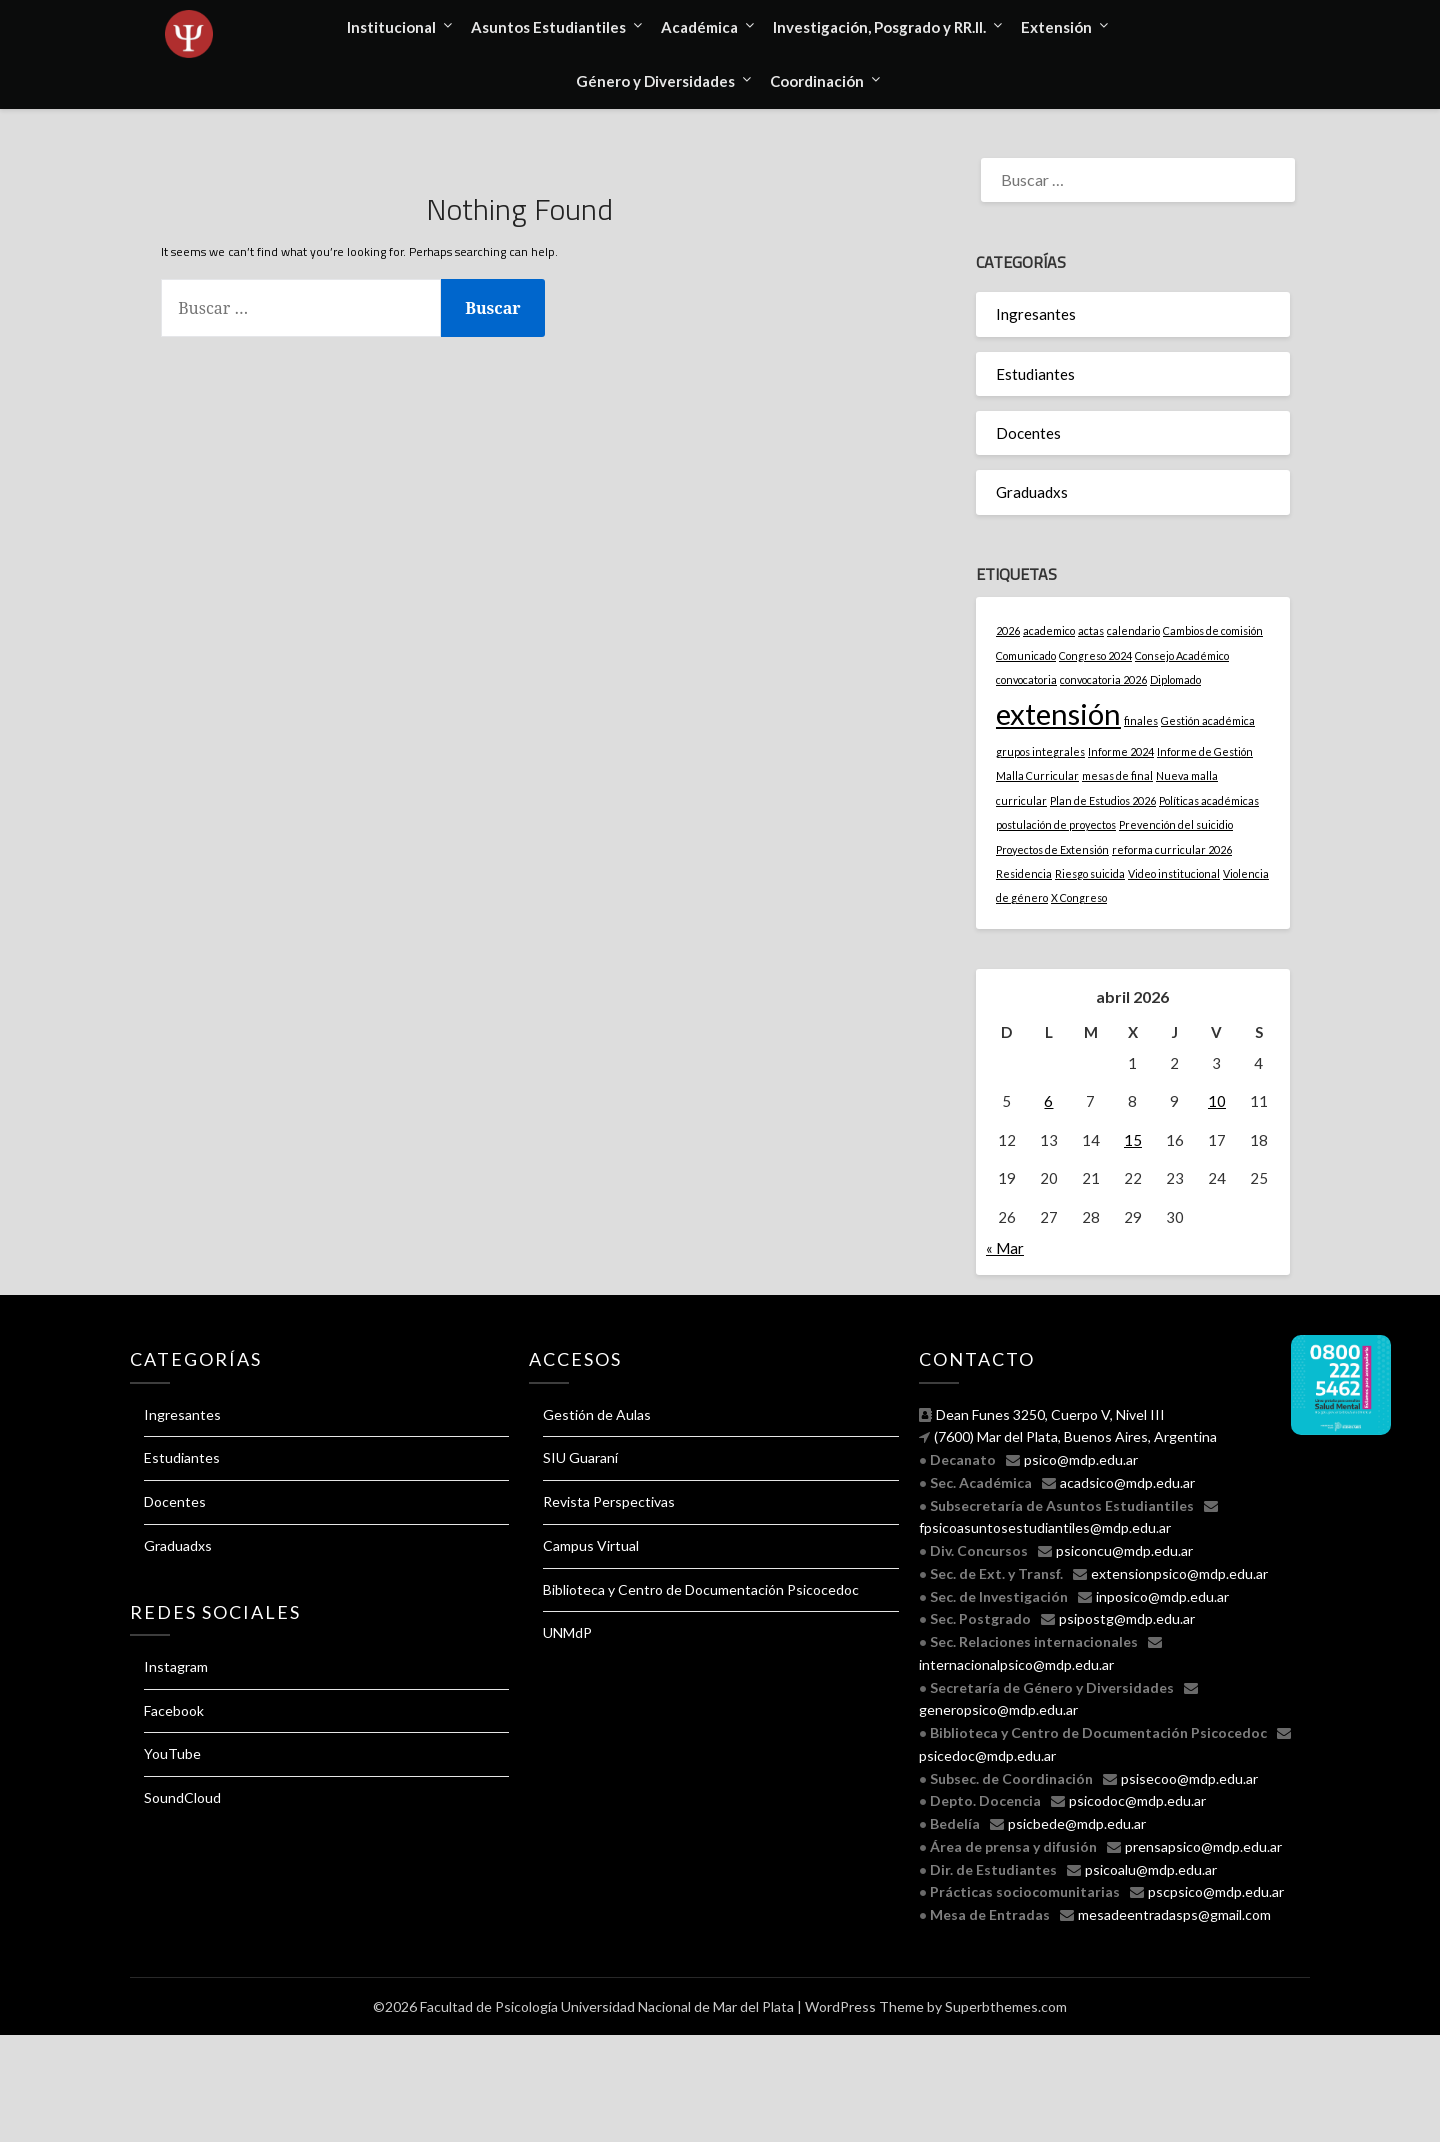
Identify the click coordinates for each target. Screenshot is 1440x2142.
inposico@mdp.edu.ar (1162, 1596)
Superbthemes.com (1006, 2006)
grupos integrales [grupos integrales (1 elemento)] (1040, 751)
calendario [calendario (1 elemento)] (1133, 630)
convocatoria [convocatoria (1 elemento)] (1026, 679)
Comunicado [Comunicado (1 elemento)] (1026, 655)
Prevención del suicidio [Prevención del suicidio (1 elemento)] (1176, 824)
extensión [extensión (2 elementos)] (1058, 713)
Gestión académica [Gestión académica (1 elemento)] (1208, 720)
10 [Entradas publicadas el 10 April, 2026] (1217, 1101)
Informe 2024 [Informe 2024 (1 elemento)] (1121, 751)
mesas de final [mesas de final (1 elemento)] (1117, 775)
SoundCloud (182, 1797)
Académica (699, 27)
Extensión (1056, 27)
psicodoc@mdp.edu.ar (1137, 1800)
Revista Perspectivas (609, 1501)
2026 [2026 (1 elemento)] (1008, 630)
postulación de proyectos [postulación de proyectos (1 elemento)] (1056, 824)
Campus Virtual (591, 1545)
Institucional (391, 27)
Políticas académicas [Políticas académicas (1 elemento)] (1209, 800)
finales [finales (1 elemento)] (1141, 720)
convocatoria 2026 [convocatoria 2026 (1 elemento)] (1103, 679)
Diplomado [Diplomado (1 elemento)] (1175, 679)
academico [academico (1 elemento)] (1049, 630)
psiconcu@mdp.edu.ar (1124, 1550)
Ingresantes (1036, 314)
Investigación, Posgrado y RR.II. (879, 27)
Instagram (176, 1666)
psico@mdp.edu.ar (1081, 1459)
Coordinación (817, 81)
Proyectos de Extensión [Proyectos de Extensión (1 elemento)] (1052, 849)
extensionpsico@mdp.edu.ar (1179, 1573)
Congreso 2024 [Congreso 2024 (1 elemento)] (1095, 655)
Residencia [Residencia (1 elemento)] (1024, 873)
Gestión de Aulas (597, 1414)
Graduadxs (1032, 492)
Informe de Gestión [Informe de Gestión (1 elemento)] (1205, 751)
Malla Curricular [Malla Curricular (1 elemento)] (1037, 775)
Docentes (1028, 433)
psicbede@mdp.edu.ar (1077, 1823)
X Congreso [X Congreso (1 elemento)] (1079, 897)
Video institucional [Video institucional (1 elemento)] (1174, 873)
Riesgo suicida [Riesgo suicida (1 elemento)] (1090, 873)
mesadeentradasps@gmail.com (1174, 1914)
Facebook (174, 1710)
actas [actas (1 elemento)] (1091, 630)
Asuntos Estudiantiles (548, 27)
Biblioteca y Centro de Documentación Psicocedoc (701, 1589)
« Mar (1005, 1248)
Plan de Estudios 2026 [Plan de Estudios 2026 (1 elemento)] (1103, 800)
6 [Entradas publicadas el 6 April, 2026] (1048, 1101)
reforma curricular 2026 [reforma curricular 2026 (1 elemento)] (1172, 849)
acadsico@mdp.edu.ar (1127, 1482)
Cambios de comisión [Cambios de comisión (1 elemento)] (1213, 630)
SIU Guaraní (580, 1457)
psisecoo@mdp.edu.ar (1189, 1778)
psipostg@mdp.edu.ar (1127, 1618)
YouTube (172, 1753)
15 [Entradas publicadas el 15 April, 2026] (1133, 1140)
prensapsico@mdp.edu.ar (1203, 1846)
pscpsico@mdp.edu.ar (1216, 1891)
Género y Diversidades (655, 81)
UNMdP (567, 1632)
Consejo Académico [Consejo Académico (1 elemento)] (1182, 655)
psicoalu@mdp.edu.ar (1151, 1869)
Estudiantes (1035, 374)
